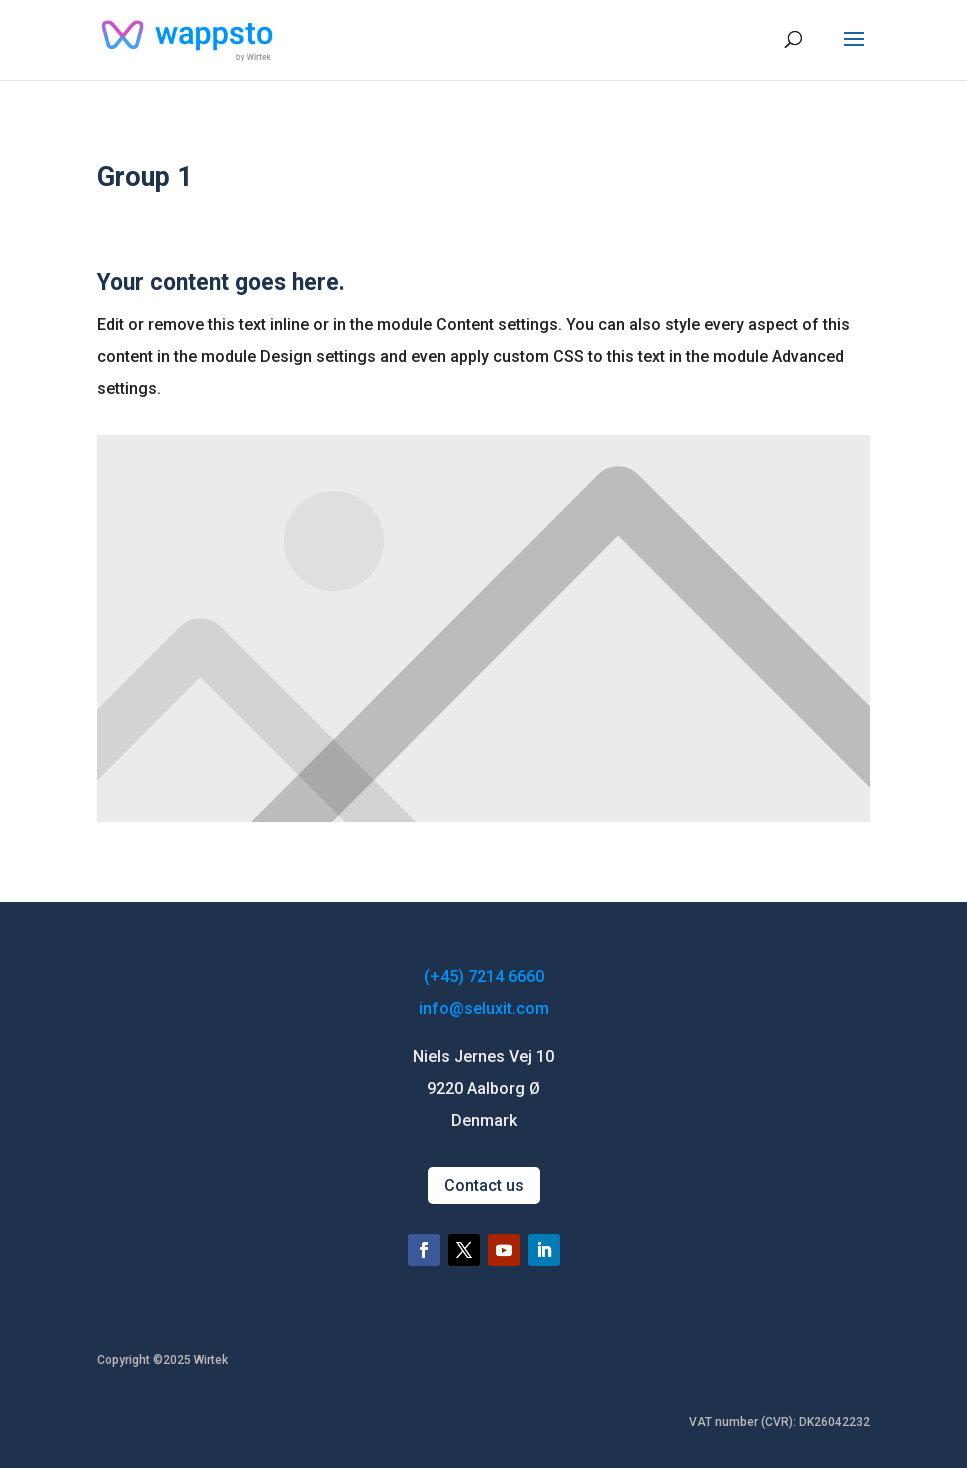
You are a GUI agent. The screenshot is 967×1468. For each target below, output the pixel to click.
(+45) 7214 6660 (484, 976)
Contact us (484, 1185)
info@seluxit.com (484, 1008)
